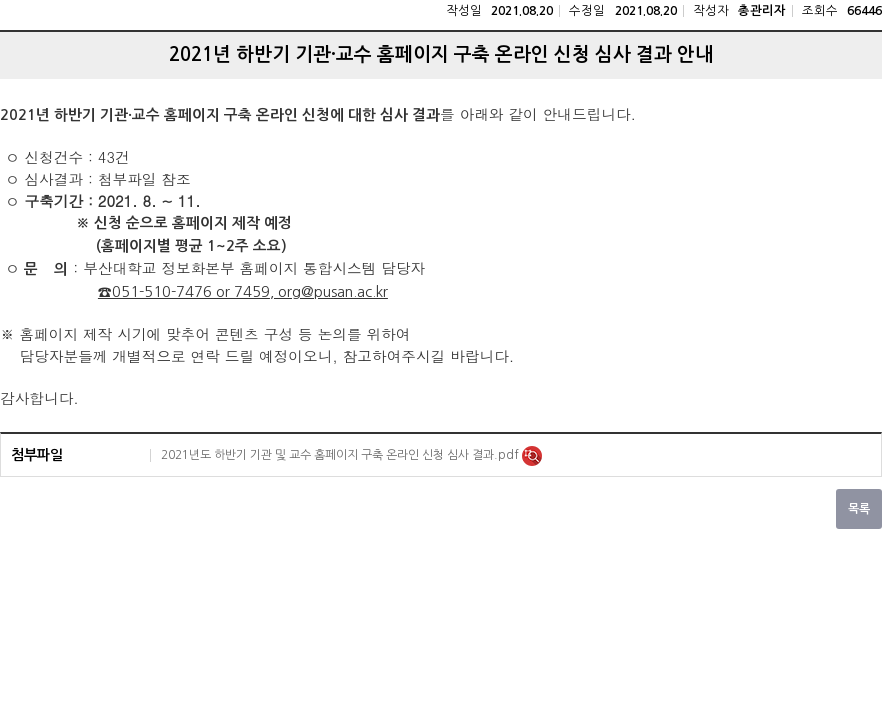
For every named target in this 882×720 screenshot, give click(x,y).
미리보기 (532, 456)
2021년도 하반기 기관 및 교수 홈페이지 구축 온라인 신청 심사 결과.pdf (341, 455)
